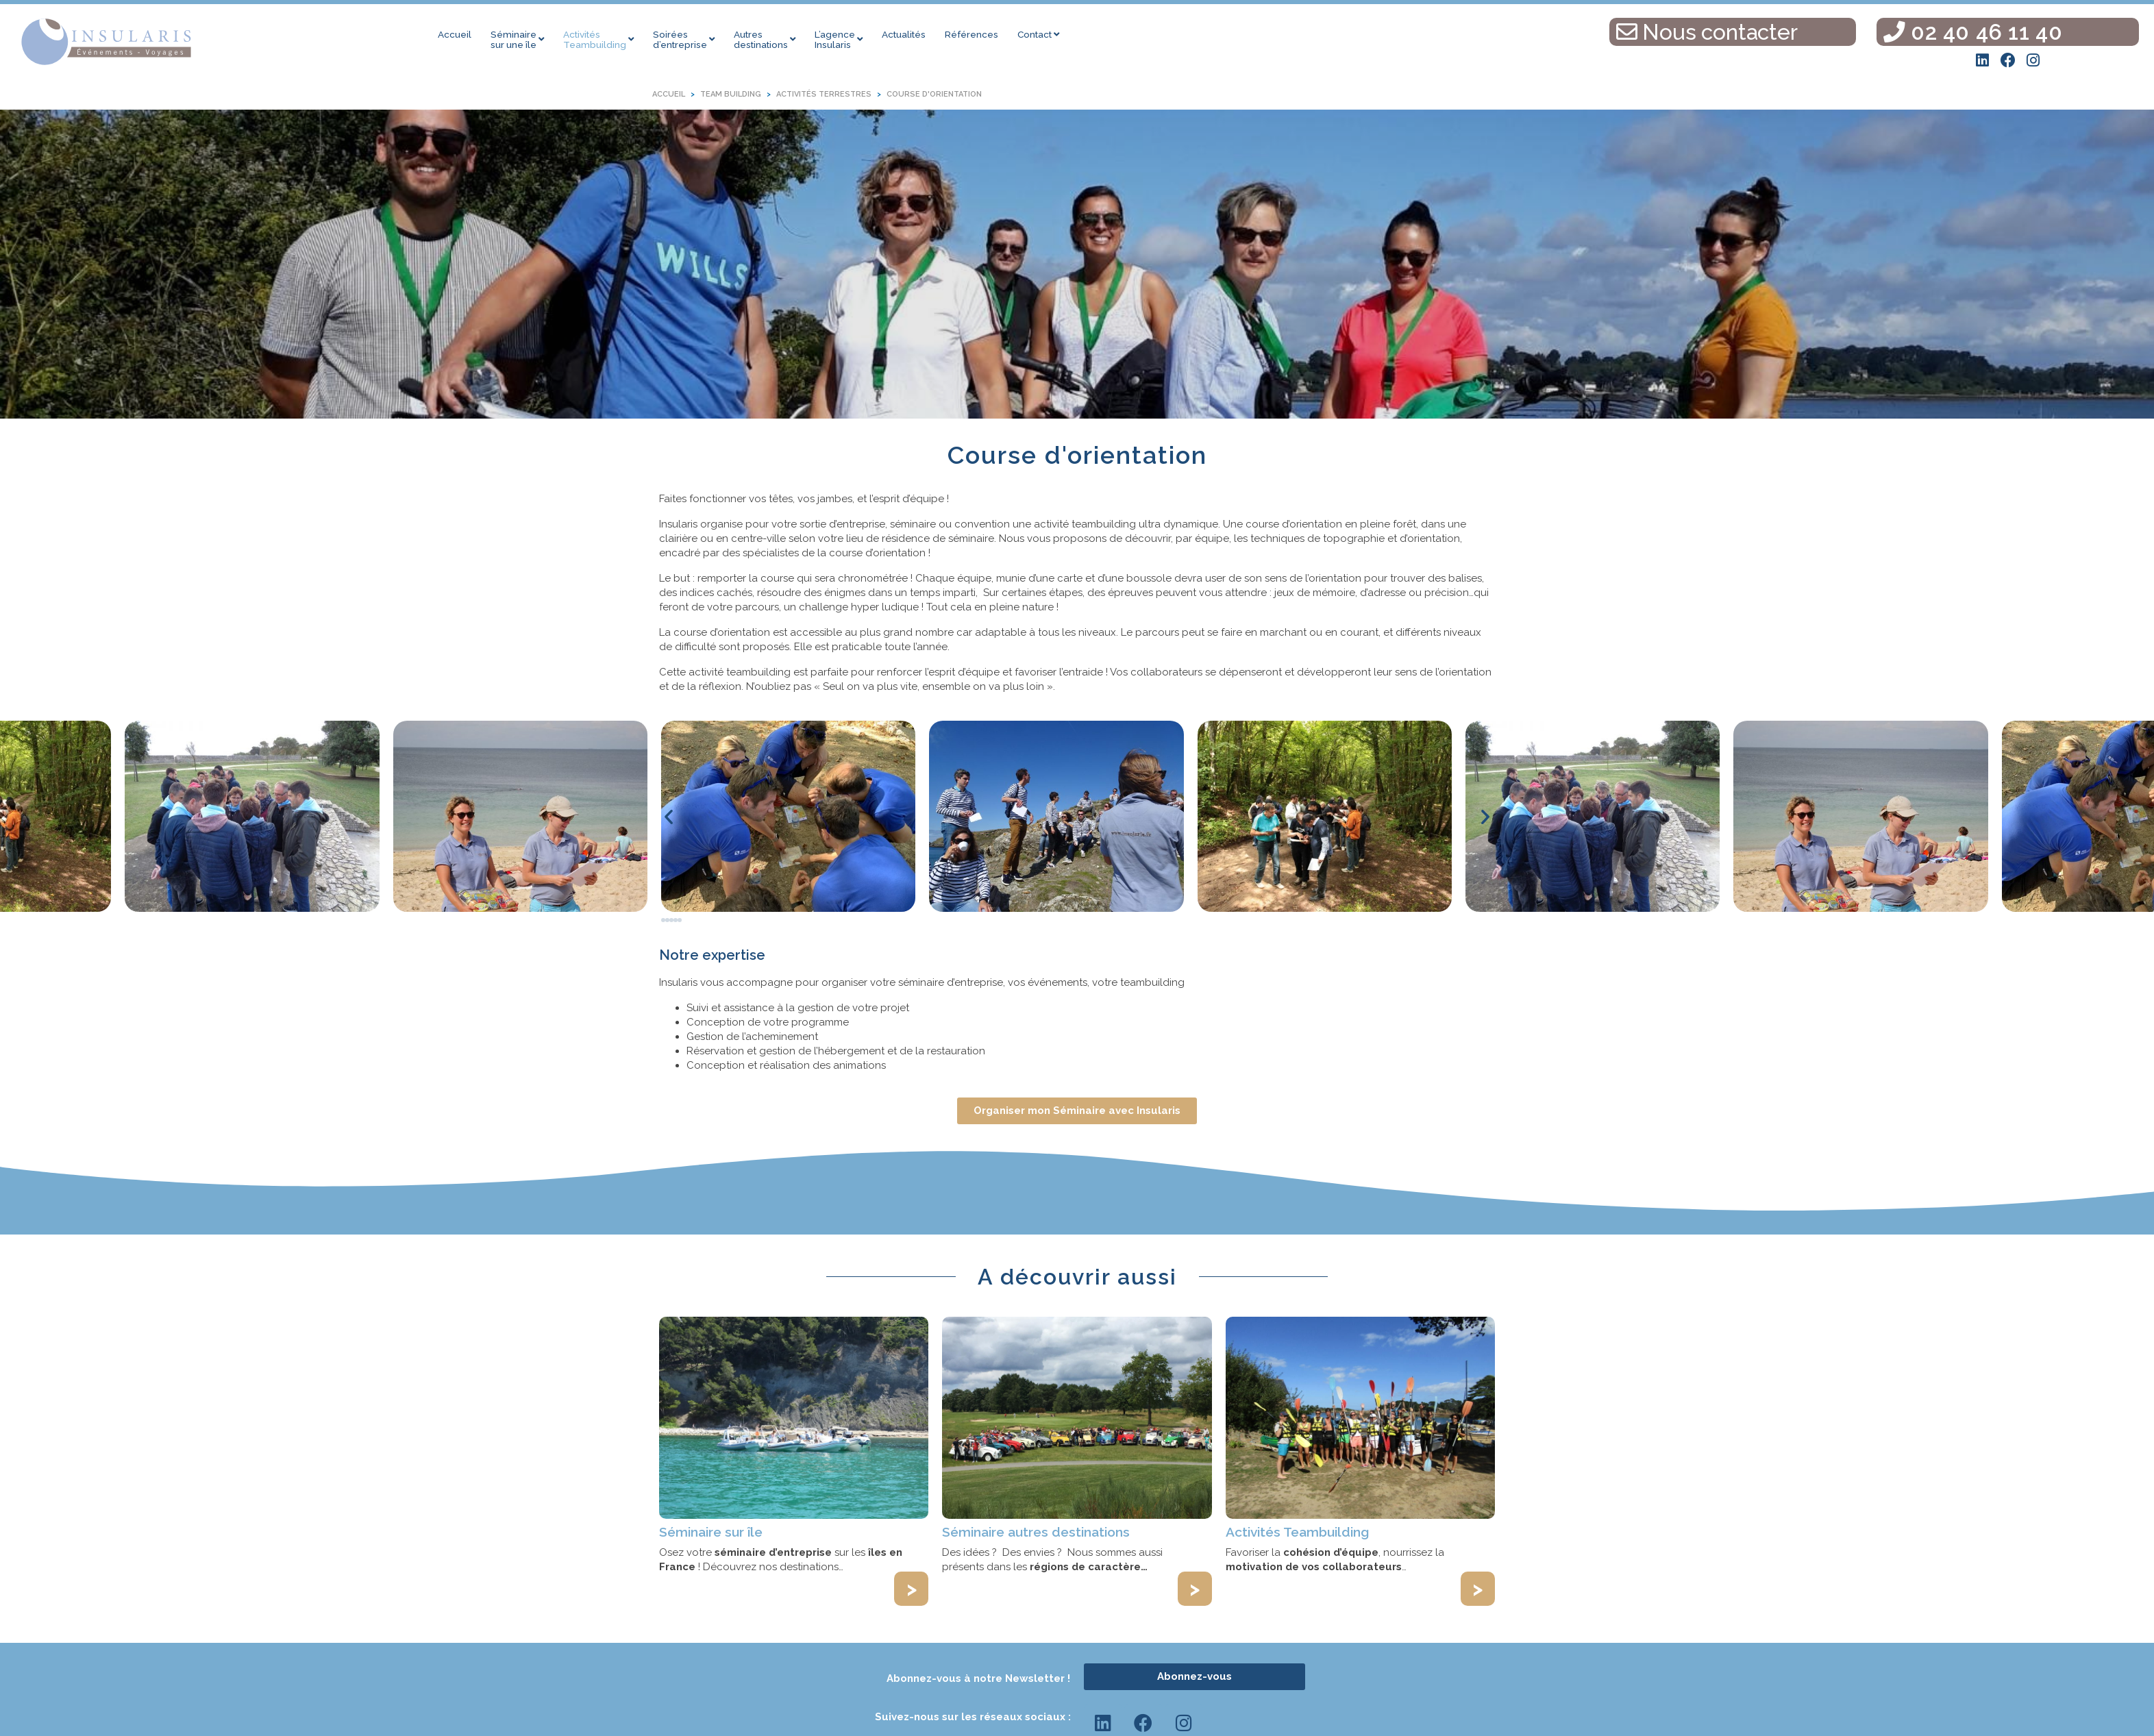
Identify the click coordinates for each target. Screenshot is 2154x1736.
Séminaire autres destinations (1036, 1531)
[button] (668, 816)
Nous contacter (1707, 32)
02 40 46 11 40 (1973, 32)
